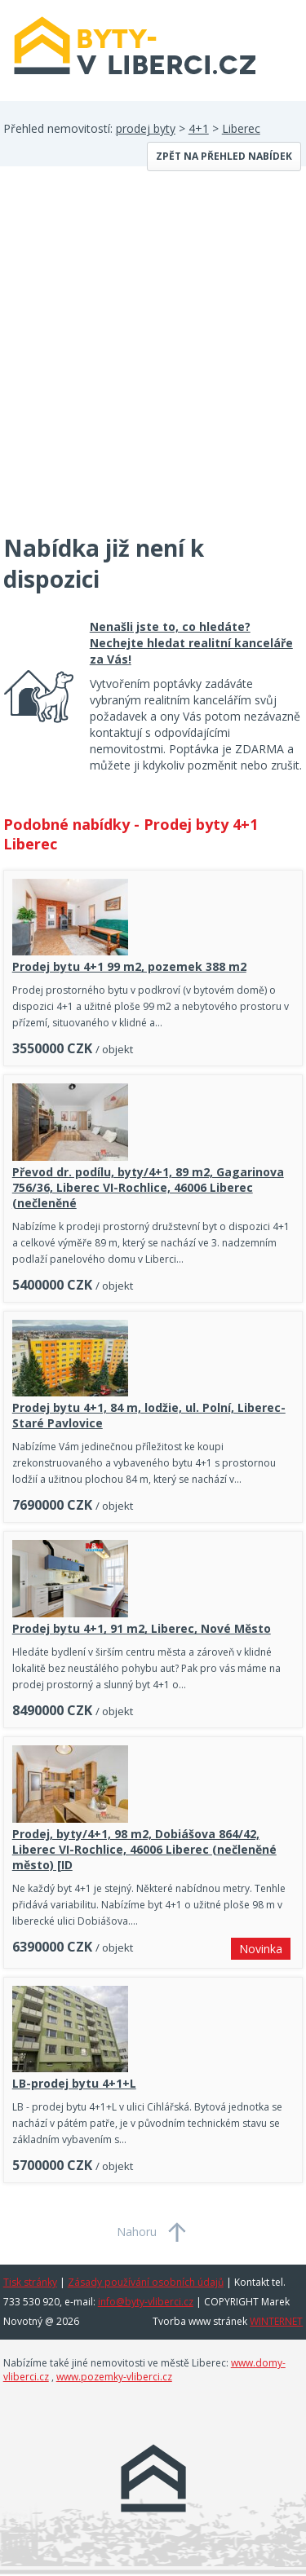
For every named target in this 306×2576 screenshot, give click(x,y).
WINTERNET (276, 2321)
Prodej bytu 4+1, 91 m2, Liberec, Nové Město (141, 1628)
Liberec (241, 128)
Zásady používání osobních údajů (146, 2282)
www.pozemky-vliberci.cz (114, 2377)
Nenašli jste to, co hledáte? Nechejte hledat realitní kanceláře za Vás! (191, 643)
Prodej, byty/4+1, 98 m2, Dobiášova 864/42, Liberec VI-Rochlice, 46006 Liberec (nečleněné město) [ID (144, 1849)
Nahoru (137, 2231)
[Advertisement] (153, 360)
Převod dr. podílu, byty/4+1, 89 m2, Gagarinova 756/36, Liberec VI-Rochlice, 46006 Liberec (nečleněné (148, 1187)
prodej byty (145, 128)
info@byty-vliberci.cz (145, 2302)
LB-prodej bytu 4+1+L (74, 2083)
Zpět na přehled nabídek (224, 156)
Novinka (260, 1948)
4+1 (198, 128)
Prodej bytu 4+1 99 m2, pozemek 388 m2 (129, 966)
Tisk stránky (30, 2282)
